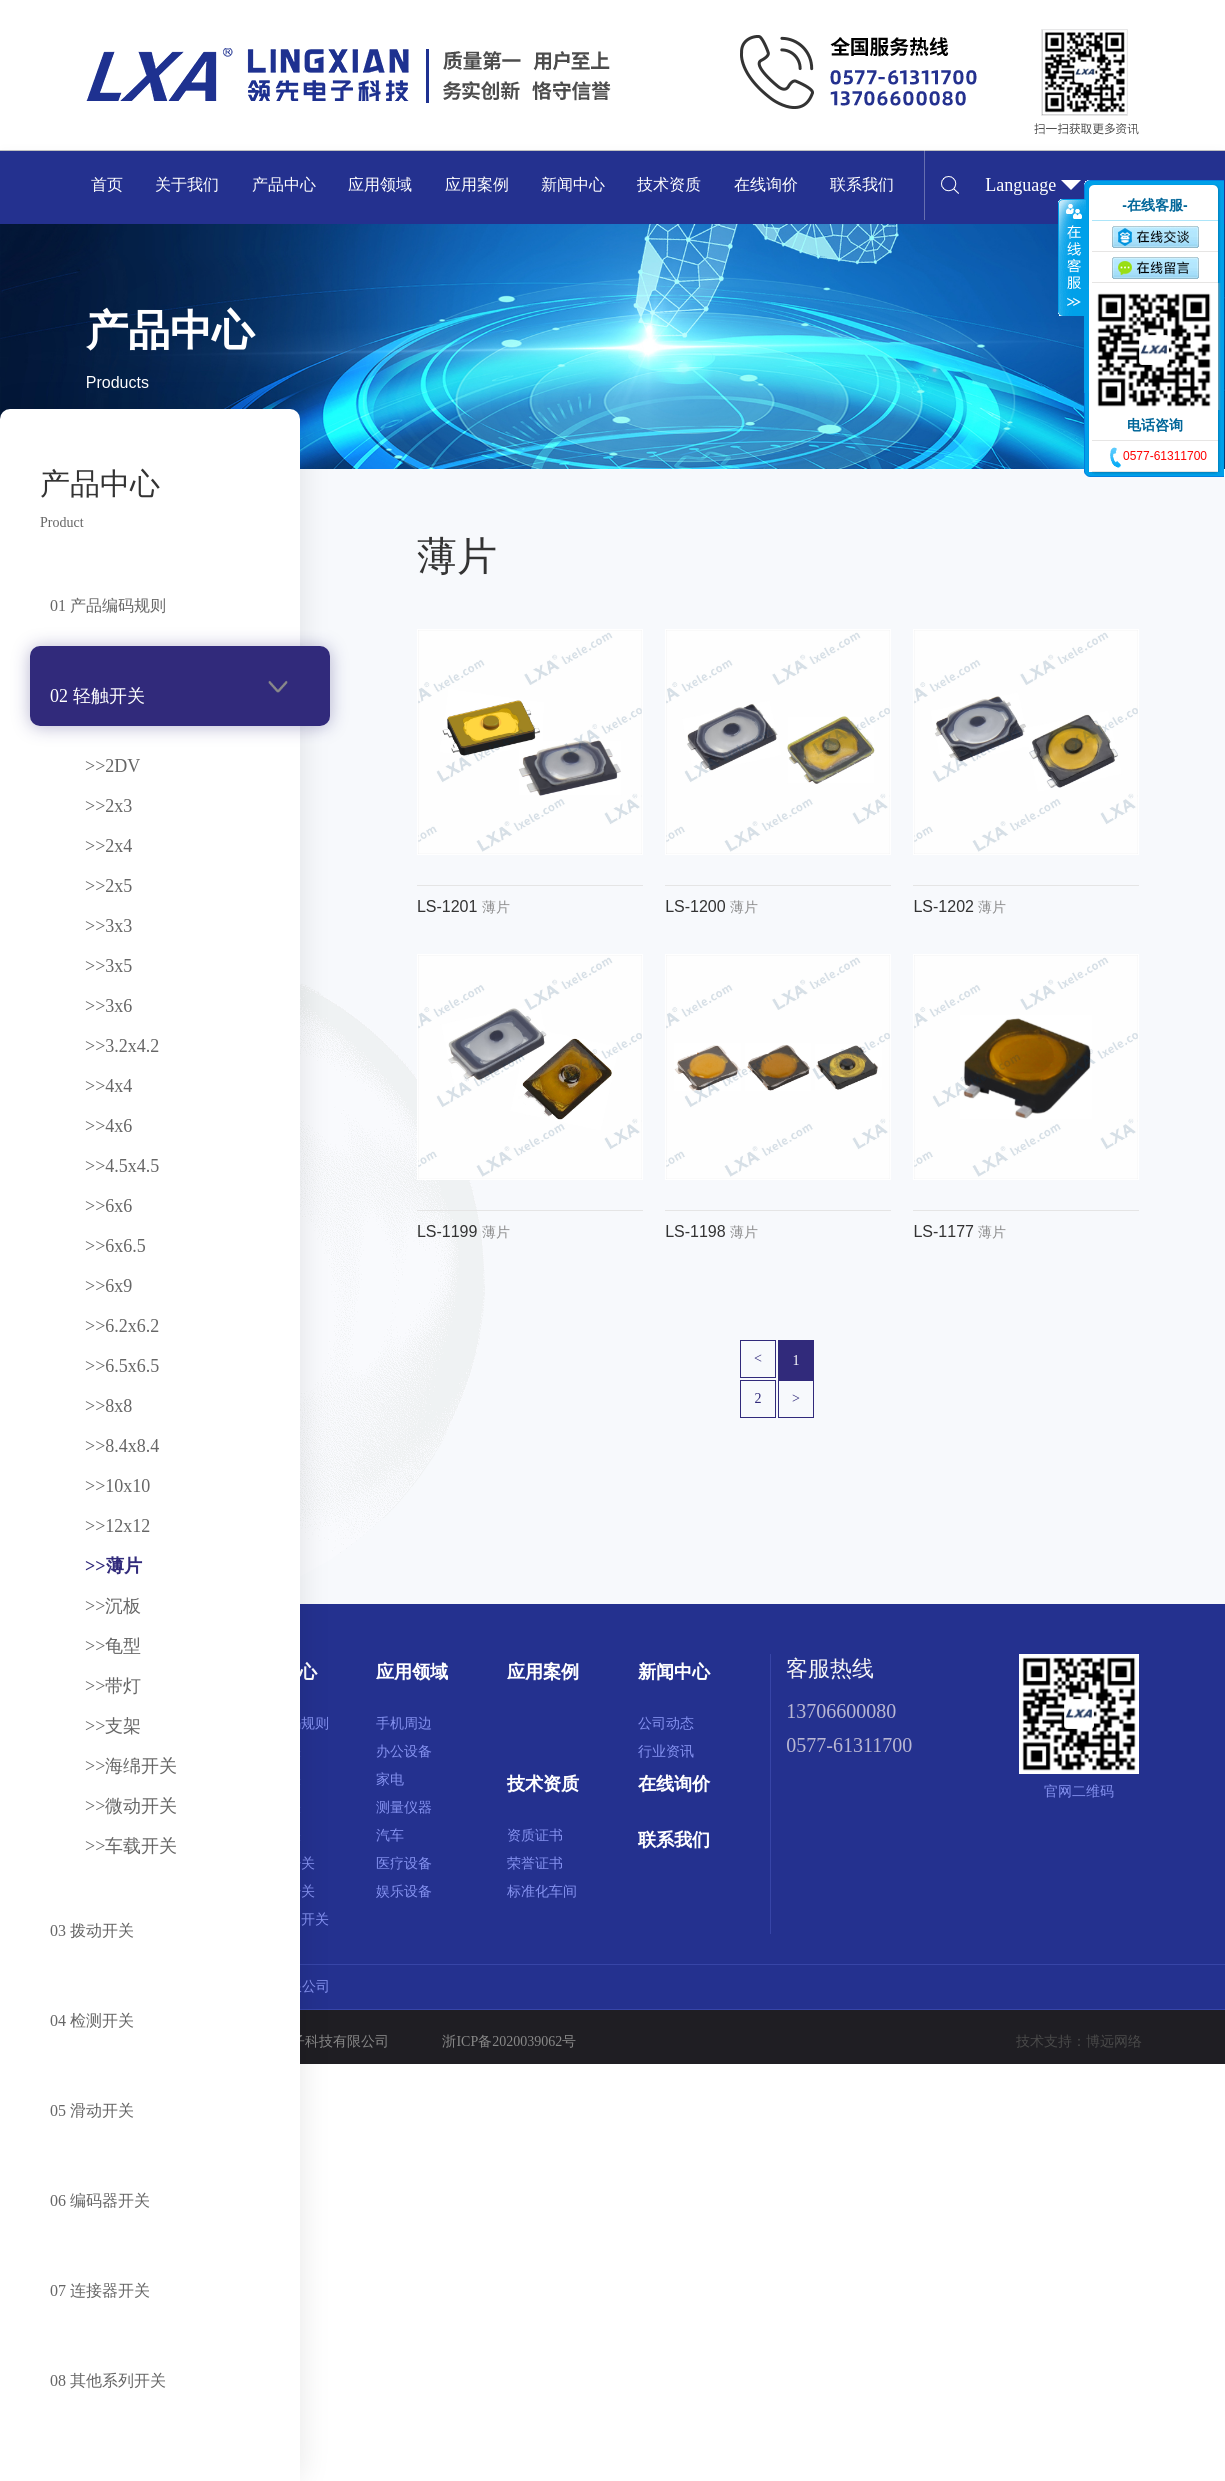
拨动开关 (273, 1779)
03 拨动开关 (92, 1930)
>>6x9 (108, 1286)
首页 (107, 184)
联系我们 (862, 184)
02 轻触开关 (97, 696)
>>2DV (112, 766)
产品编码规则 (287, 1723)
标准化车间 (542, 1891)
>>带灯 (113, 1686)
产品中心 (284, 184)
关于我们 (187, 184)
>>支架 (113, 1726)
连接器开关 (280, 1891)
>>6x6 (108, 1206)
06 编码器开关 (100, 2200)
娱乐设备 (404, 1891)
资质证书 (535, 1835)
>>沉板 (113, 1606)
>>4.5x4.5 (122, 1166)
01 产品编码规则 (108, 605)
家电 (390, 1779)
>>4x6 (108, 1126)
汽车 (390, 1835)
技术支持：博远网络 (1079, 2041)
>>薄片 (113, 1566)
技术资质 (669, 184)
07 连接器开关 (100, 2290)
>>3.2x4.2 (122, 1046)
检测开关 (273, 1807)
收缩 (1072, 257)
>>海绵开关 (131, 1766)
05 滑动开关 (92, 2110)
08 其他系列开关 (108, 2380)
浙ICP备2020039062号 (509, 2041)
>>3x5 (108, 966)
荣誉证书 (535, 1863)
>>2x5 (108, 886)
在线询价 (766, 184)
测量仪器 (404, 1807)
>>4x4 (108, 1086)
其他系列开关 (287, 1919)
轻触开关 (273, 1751)
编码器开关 (280, 1863)
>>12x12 (117, 1526)
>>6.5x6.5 (122, 1366)
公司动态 (666, 1723)
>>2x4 (108, 846)
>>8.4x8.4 (122, 1446)
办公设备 (404, 1751)
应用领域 (380, 184)
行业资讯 (666, 1751)
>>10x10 (117, 1486)
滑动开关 (273, 1835)
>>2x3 (108, 806)
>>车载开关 (131, 1846)
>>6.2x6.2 (122, 1326)
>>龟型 (113, 1646)
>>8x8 (108, 1406)
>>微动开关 (131, 1806)
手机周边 (404, 1723)
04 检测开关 (92, 2020)
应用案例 (477, 184)
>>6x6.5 (115, 1246)
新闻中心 (573, 184)
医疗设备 (404, 1863)
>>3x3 (108, 926)
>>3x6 (108, 1006)
